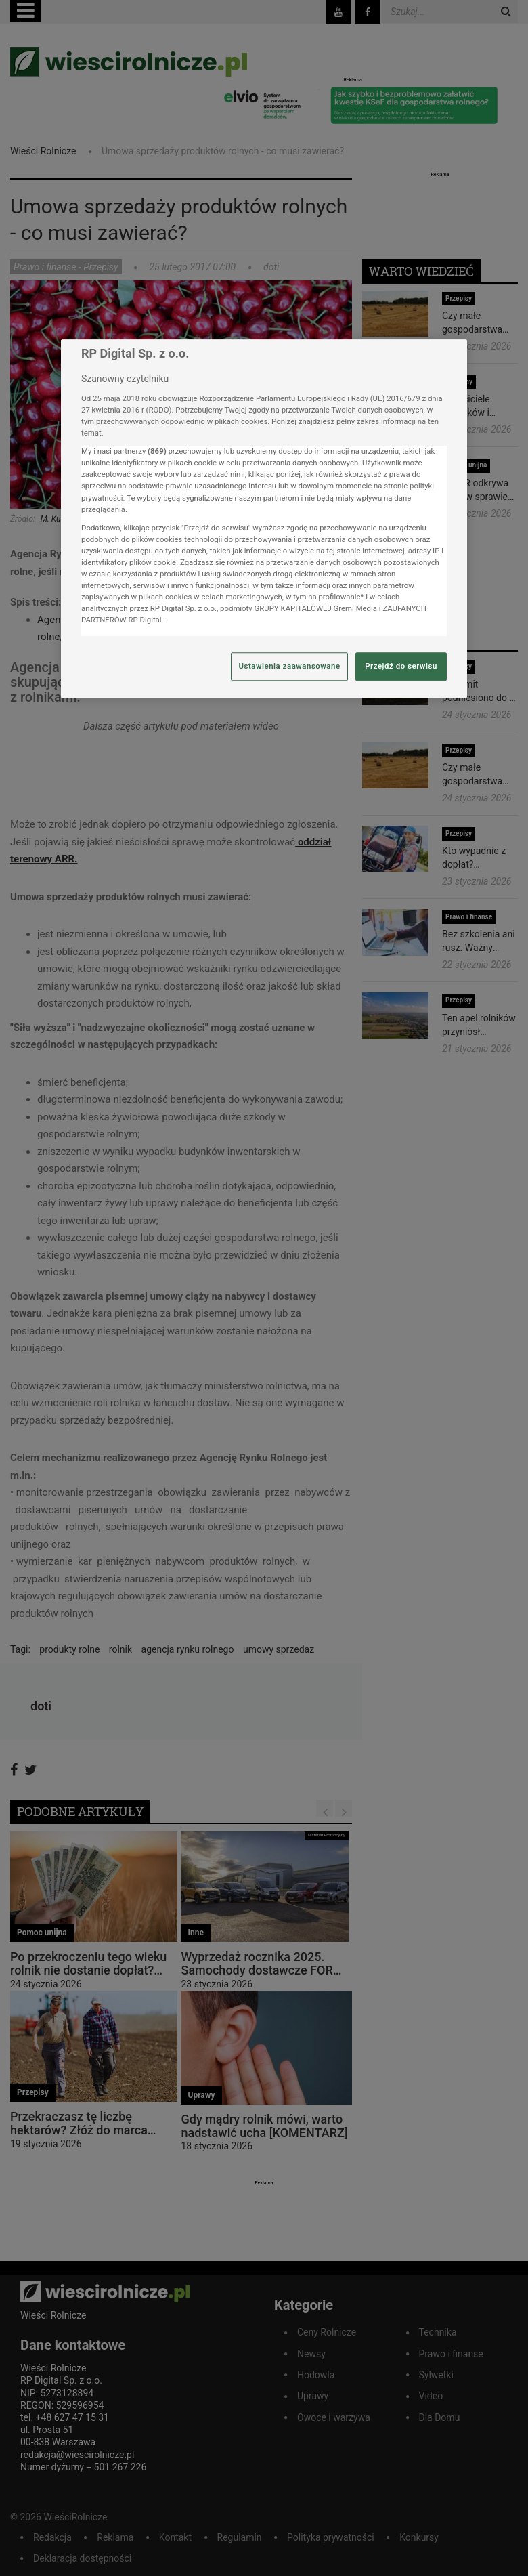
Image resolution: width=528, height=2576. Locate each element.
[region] (264, 519)
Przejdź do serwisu (401, 666)
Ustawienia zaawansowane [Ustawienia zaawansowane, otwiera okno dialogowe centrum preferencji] (289, 666)
